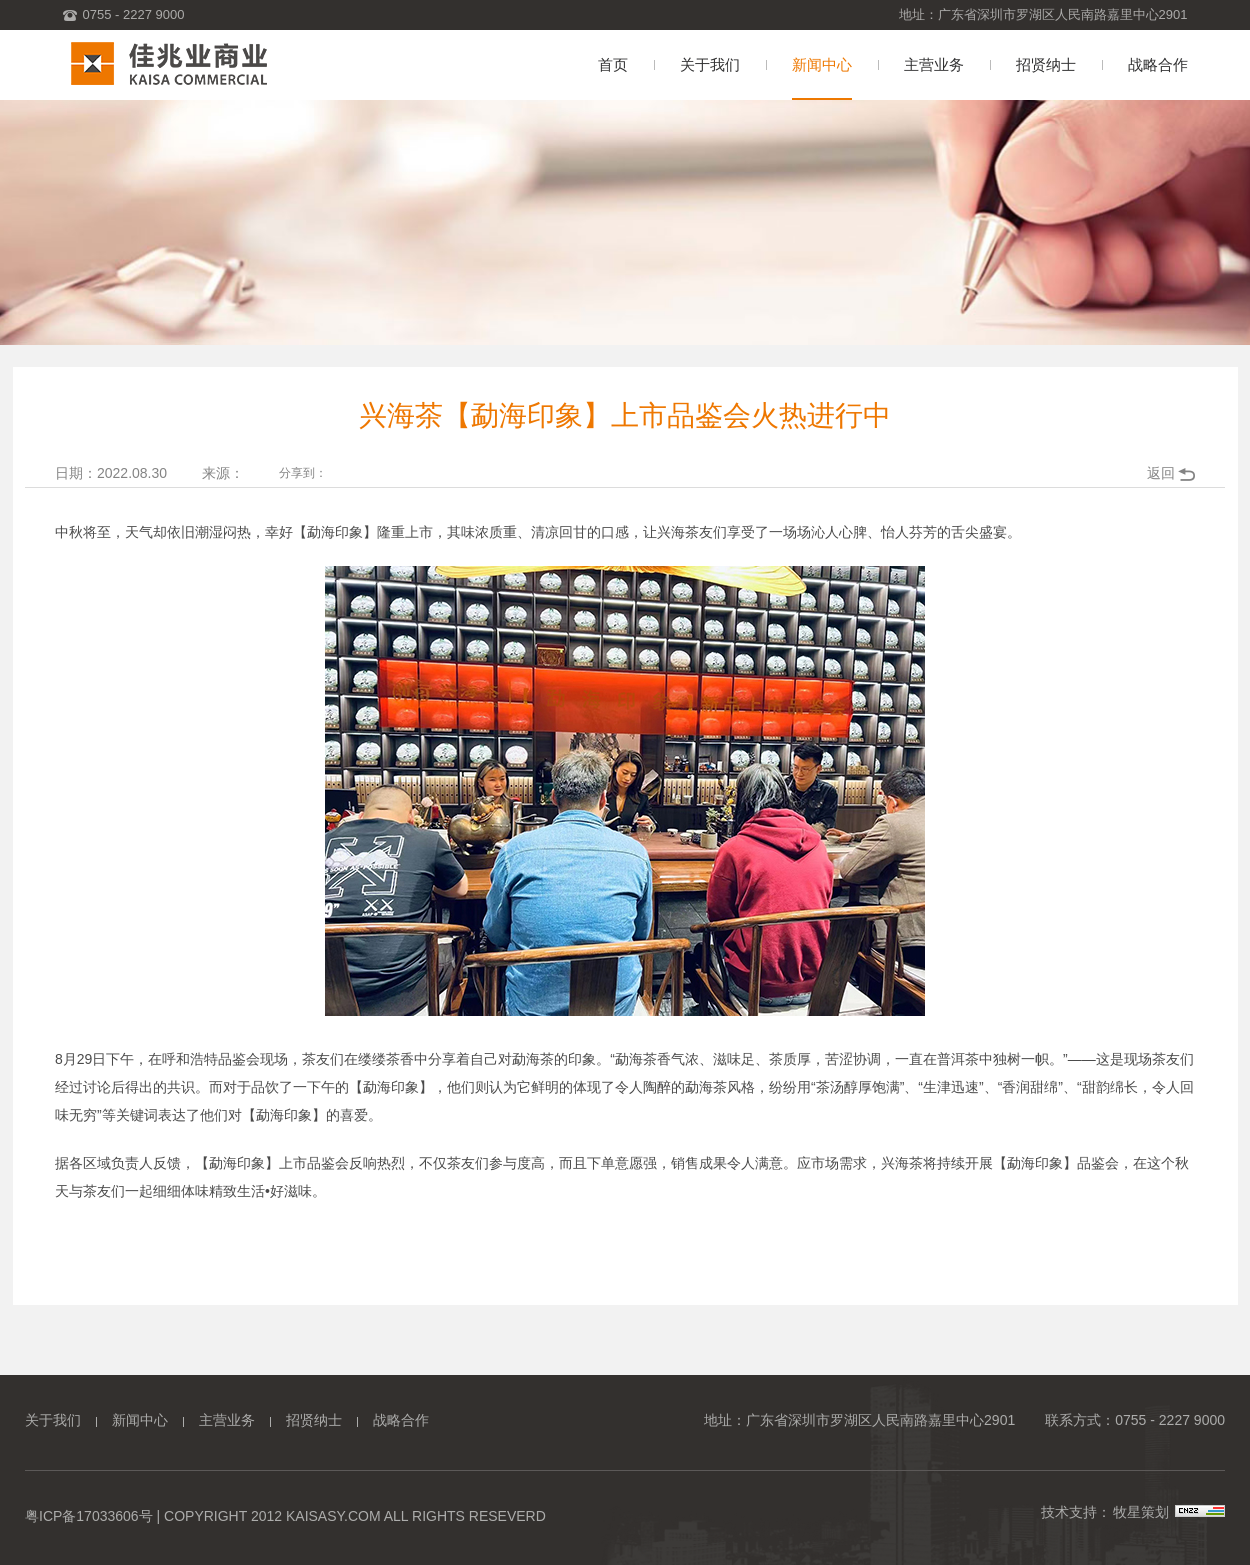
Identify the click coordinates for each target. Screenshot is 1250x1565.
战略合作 (401, 1420)
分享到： (303, 473)
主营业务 (227, 1420)
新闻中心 (140, 1420)
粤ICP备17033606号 (89, 1516)
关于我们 (53, 1420)
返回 (1161, 473)
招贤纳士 (314, 1420)
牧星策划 (1141, 1512)
